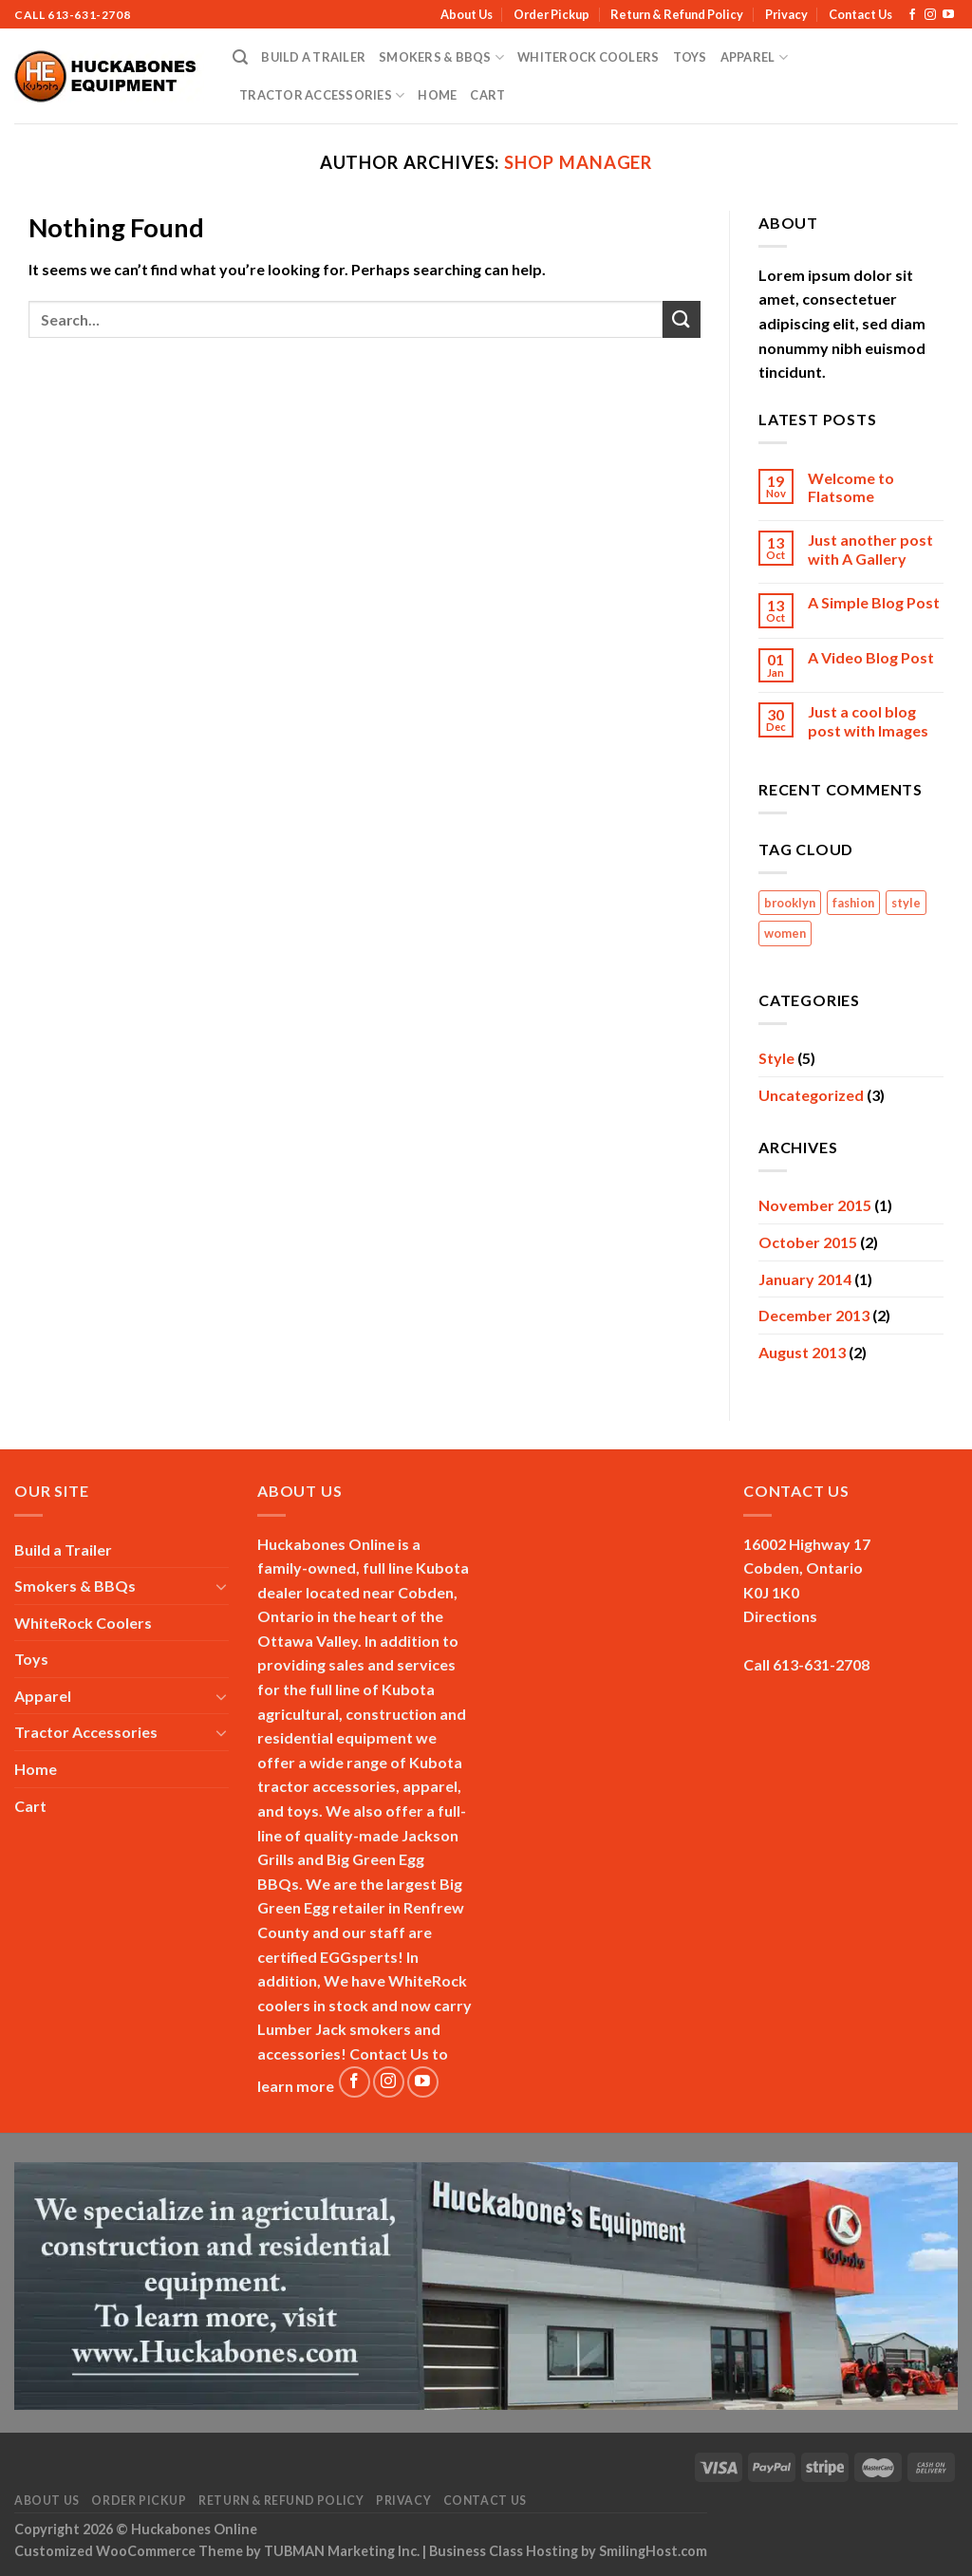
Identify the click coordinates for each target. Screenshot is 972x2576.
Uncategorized (811, 1095)
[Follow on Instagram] (930, 15)
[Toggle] (221, 1586)
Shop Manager (578, 162)
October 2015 (807, 1242)
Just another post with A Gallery (870, 549)
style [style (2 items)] (906, 902)
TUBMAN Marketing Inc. (342, 2551)
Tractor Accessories (321, 95)
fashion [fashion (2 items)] (853, 902)
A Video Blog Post (871, 657)
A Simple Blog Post (874, 602)
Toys (690, 57)
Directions (780, 1616)
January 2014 (804, 1279)
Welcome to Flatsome (851, 487)
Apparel (754, 57)
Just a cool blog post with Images (868, 720)
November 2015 (814, 1205)
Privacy (786, 14)
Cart (487, 95)
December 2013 (813, 1315)
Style (776, 1058)
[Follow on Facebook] (912, 15)
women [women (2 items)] (785, 933)
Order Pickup (551, 14)
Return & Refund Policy (676, 14)
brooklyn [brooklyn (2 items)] (789, 902)
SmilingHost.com (653, 2551)
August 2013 (802, 1352)
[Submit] (682, 319)
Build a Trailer (313, 57)
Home (437, 95)
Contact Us (860, 14)
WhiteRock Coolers (588, 57)
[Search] (240, 57)
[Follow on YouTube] (948, 15)
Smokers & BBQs (441, 57)
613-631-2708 (88, 15)
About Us (466, 14)
